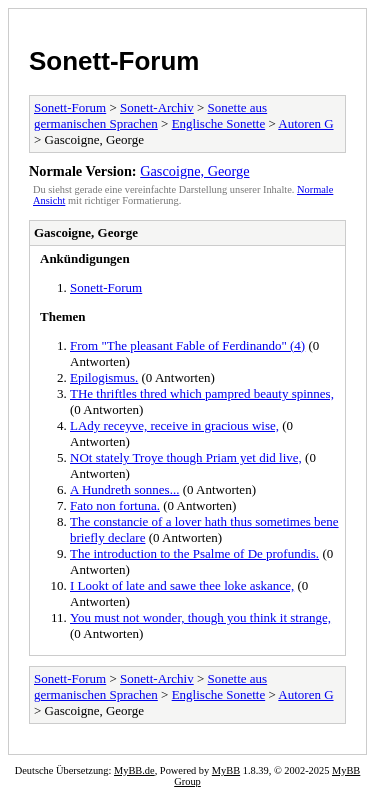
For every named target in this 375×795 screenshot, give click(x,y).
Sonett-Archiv (157, 107)
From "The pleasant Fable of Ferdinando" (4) (187, 345)
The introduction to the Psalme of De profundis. (194, 553)
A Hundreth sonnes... (124, 489)
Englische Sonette (219, 123)
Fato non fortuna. (115, 505)
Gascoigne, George (194, 171)
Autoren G (305, 123)
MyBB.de (134, 770)
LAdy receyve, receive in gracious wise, (174, 425)
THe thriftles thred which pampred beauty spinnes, (202, 393)
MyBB (226, 770)
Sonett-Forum (114, 61)
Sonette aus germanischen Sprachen (150, 115)
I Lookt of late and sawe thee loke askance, (182, 585)
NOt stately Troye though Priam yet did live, (186, 457)
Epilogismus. (104, 377)
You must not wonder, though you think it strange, (200, 617)
